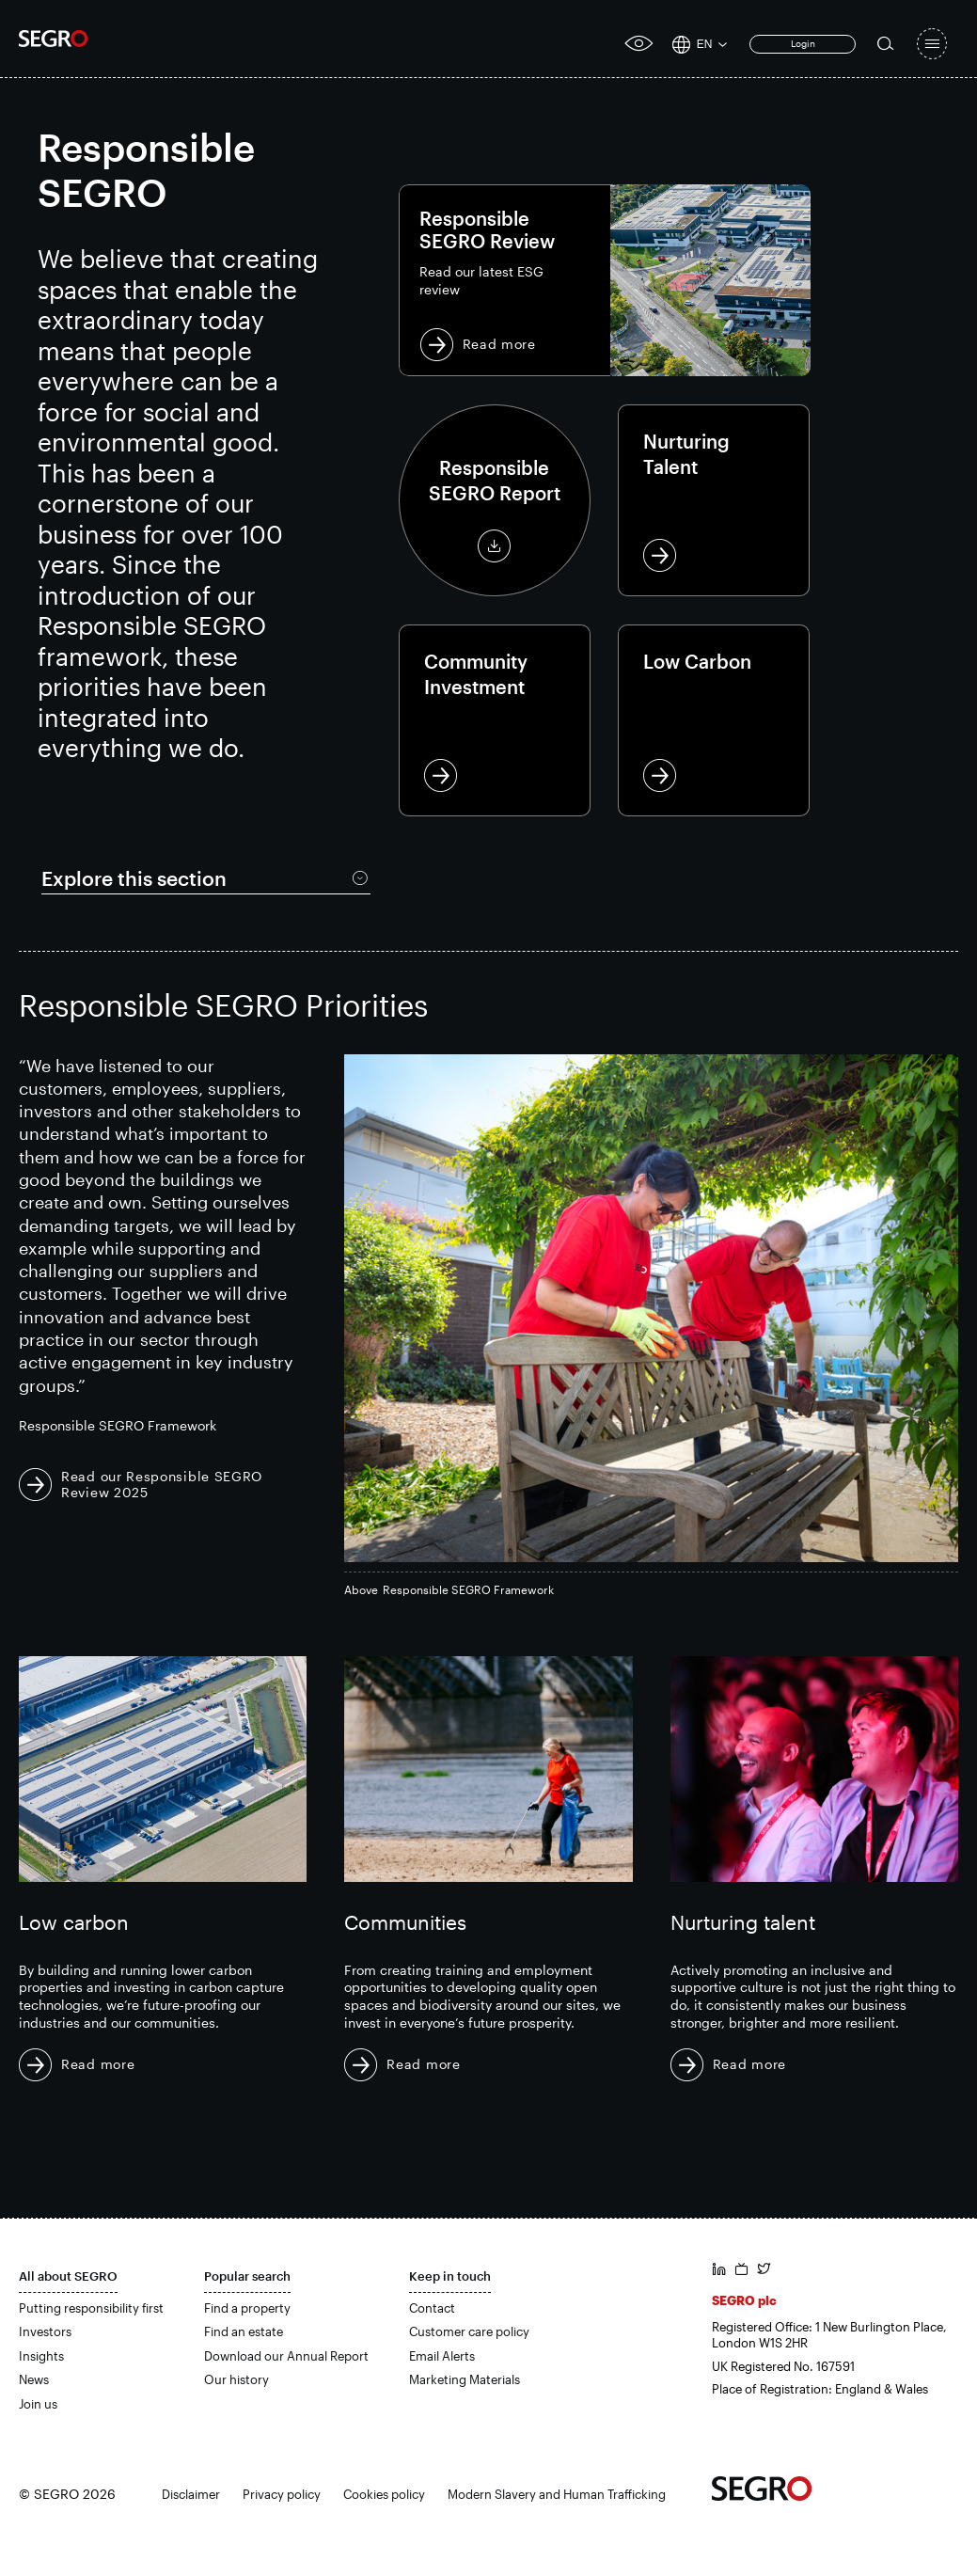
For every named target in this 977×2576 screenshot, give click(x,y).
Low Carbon (714, 720)
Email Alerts (442, 2355)
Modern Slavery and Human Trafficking (557, 2493)
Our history (236, 2379)
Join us (38, 2402)
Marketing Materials (464, 2379)
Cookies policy (384, 2493)
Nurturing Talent (714, 500)
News (34, 2379)
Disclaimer (191, 2493)
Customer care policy (469, 2331)
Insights (41, 2355)
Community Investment (495, 720)
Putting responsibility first (91, 2307)
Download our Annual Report (286, 2355)
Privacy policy (282, 2493)
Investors (45, 2331)
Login (803, 43)
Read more (605, 280)
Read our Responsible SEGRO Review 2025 (161, 1483)
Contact (432, 2307)
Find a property (247, 2307)
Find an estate (243, 2331)
